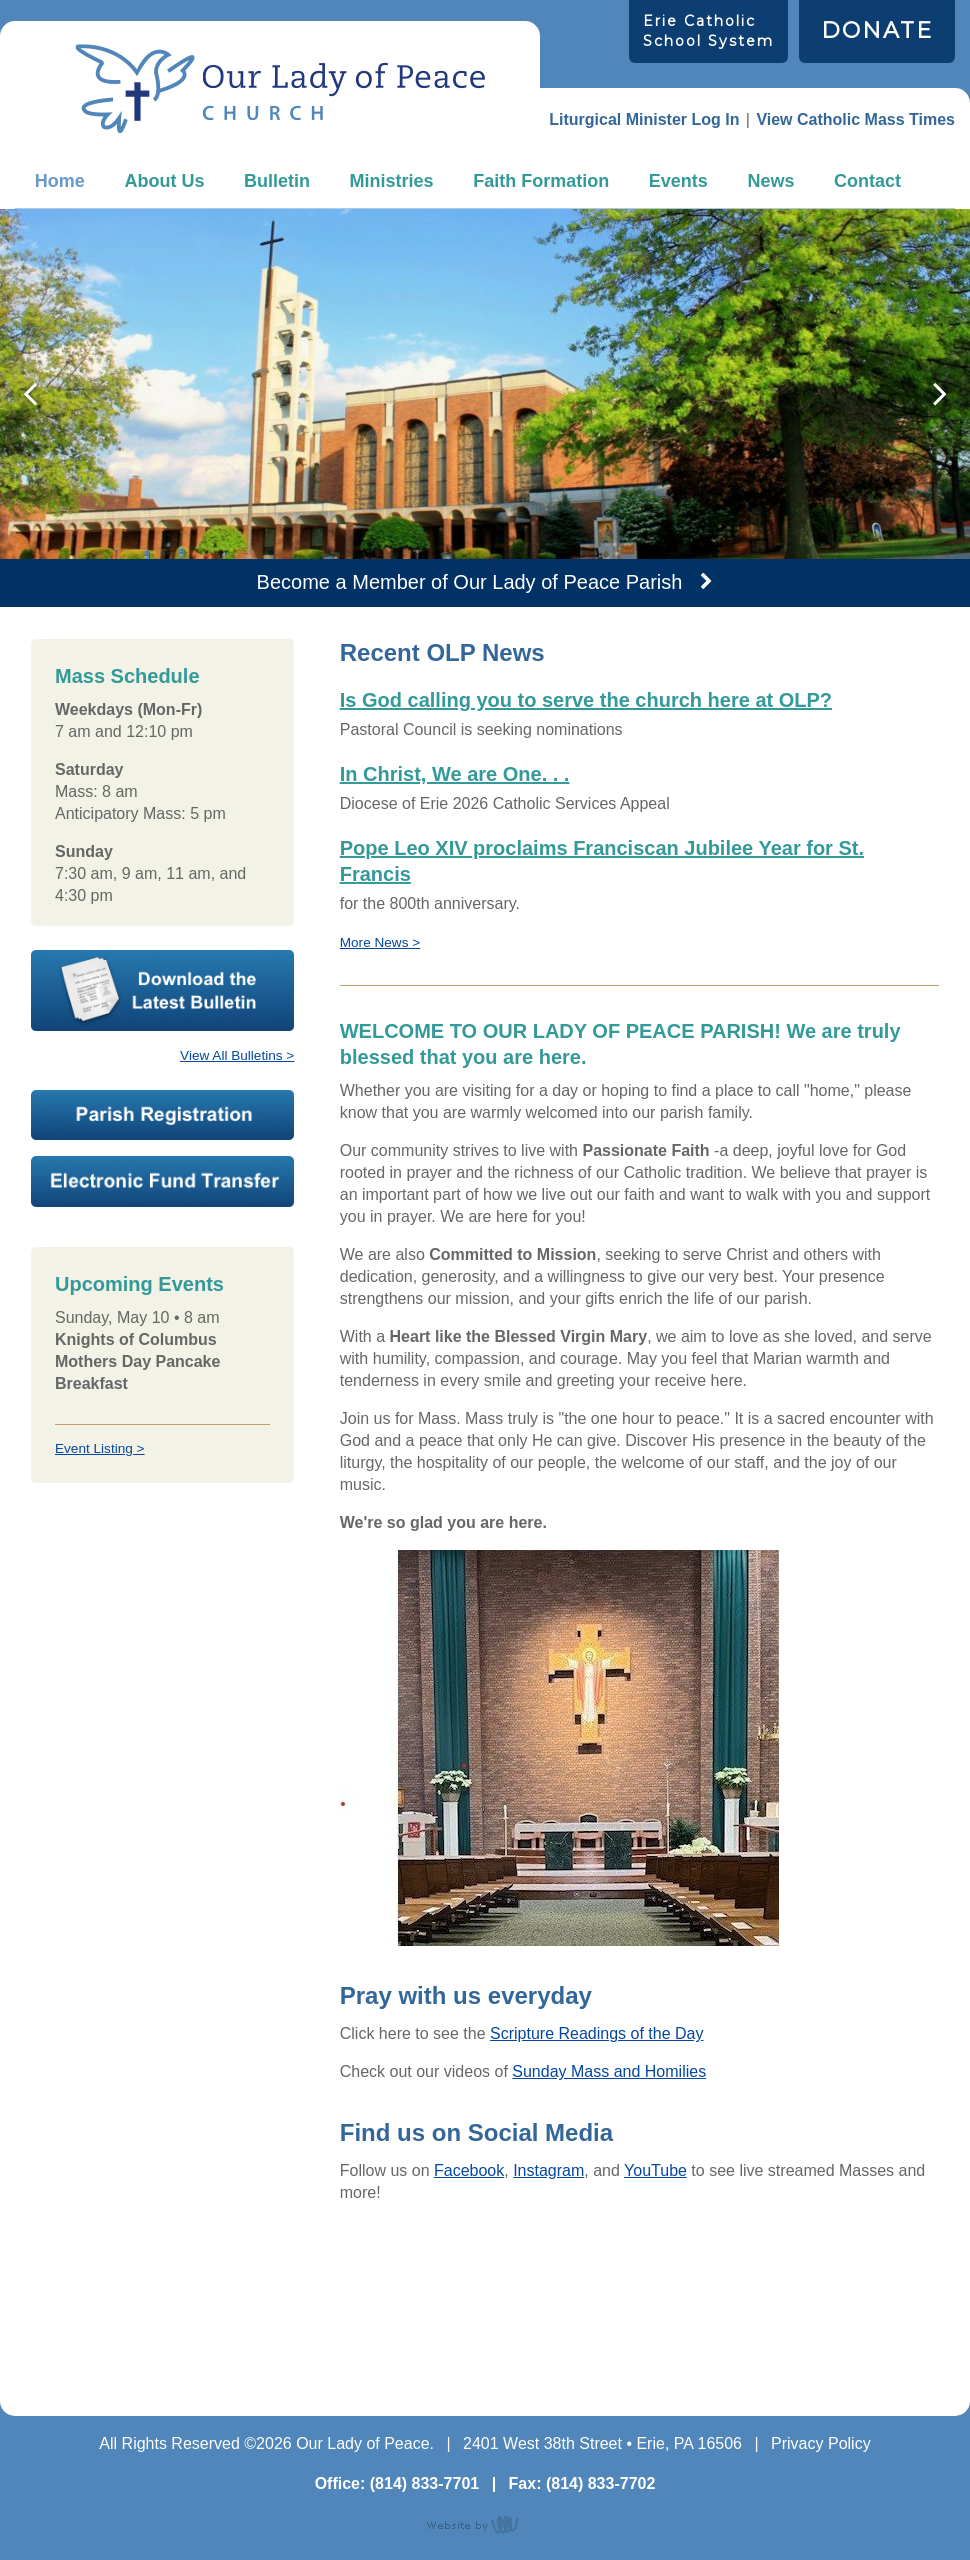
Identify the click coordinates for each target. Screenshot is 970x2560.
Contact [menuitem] (867, 181)
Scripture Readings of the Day (596, 2033)
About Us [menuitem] (164, 181)
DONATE (877, 30)
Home (60, 181)
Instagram (548, 2170)
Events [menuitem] (678, 181)
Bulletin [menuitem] (277, 181)
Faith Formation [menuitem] (541, 181)
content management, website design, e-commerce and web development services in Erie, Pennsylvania (485, 2524)
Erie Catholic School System (708, 30)
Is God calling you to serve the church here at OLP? (586, 700)
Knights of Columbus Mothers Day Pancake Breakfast (137, 1361)
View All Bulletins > (237, 1055)
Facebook (469, 2170)
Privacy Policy (821, 2443)
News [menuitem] (770, 181)
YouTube (655, 2170)
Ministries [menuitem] (392, 181)
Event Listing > (100, 1448)
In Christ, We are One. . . (455, 774)
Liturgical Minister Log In (644, 119)
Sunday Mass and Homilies (609, 2071)
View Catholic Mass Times (855, 119)
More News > (380, 942)
